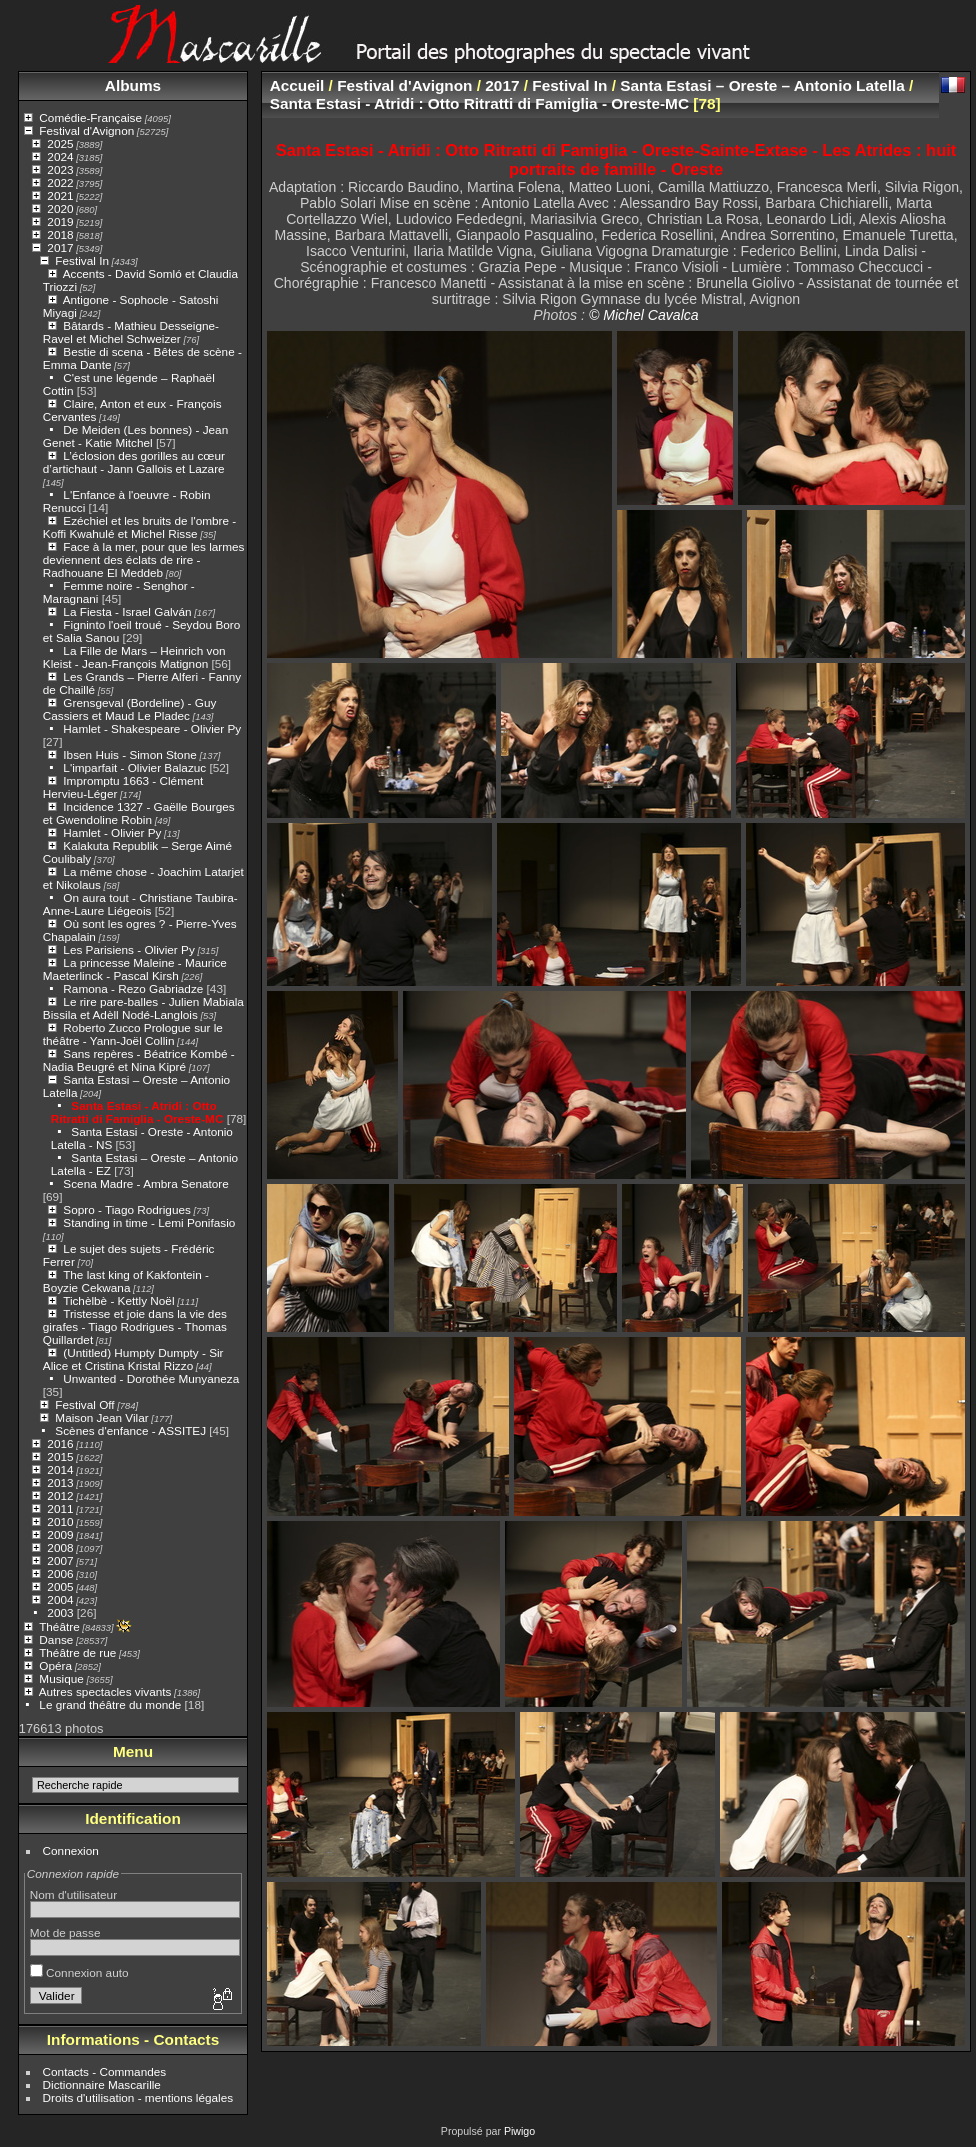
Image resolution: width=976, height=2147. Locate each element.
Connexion (71, 1850)
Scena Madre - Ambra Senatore (145, 1183)
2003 (60, 1612)
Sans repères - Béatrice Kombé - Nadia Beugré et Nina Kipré (139, 1060)
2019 (60, 221)
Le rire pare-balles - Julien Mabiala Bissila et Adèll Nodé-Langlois (143, 1008)
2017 (60, 247)
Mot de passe (65, 1932)
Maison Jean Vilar (101, 1417)
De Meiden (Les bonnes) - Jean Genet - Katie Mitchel (135, 436)
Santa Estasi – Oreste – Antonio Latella (762, 85)
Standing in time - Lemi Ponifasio (149, 1222)
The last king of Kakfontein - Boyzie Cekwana (126, 1281)
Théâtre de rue (77, 1652)
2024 (60, 156)
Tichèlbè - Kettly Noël (118, 1300)
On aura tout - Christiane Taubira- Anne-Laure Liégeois (140, 904)
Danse (56, 1639)
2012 (60, 1495)
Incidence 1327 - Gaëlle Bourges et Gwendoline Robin (139, 813)
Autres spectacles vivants (105, 1691)
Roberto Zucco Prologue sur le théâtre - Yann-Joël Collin (133, 1034)
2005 (60, 1586)
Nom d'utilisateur (73, 1894)
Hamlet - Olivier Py (112, 832)
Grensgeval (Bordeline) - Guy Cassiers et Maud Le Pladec (130, 709)
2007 (60, 1560)
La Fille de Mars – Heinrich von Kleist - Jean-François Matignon (134, 657)
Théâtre (59, 1626)
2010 (60, 1521)
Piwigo (519, 2131)
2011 (60, 1508)
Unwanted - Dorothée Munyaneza (151, 1378)
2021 (60, 195)
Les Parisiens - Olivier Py (128, 949)
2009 (60, 1534)
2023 (60, 169)
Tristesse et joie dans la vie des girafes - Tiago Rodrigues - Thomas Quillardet (135, 1326)
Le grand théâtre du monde (110, 1704)
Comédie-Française (90, 117)
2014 (60, 1469)
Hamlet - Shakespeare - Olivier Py (152, 728)
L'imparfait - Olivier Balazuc (134, 767)
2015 (60, 1456)
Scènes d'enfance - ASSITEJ (130, 1430)
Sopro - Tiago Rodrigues (127, 1209)
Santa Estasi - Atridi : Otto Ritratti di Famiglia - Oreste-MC (137, 1112)
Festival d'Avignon (86, 130)
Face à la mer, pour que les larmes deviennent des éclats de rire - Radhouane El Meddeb (144, 559)
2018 (60, 234)
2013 (60, 1482)
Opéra (55, 1665)
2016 (60, 1443)
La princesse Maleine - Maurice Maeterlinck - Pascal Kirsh (135, 969)
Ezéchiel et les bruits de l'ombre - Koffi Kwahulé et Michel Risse (139, 527)
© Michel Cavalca (644, 315)
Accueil (297, 85)
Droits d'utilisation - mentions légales (138, 2097)
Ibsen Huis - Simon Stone (129, 754)
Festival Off (84, 1404)
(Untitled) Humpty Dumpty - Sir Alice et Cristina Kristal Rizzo (133, 1359)
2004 (60, 1599)
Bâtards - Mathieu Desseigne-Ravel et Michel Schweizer (131, 332)
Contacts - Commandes (105, 2071)
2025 (60, 143)
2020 (60, 208)
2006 (60, 1573)
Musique (61, 1678)
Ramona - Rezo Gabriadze (133, 988)
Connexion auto (79, 1972)
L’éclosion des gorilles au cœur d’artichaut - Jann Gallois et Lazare (134, 462)
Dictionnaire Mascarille (102, 2084)
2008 (60, 1547)
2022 (60, 182)
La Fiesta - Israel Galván (127, 611)
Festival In (82, 260)
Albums (133, 85)
